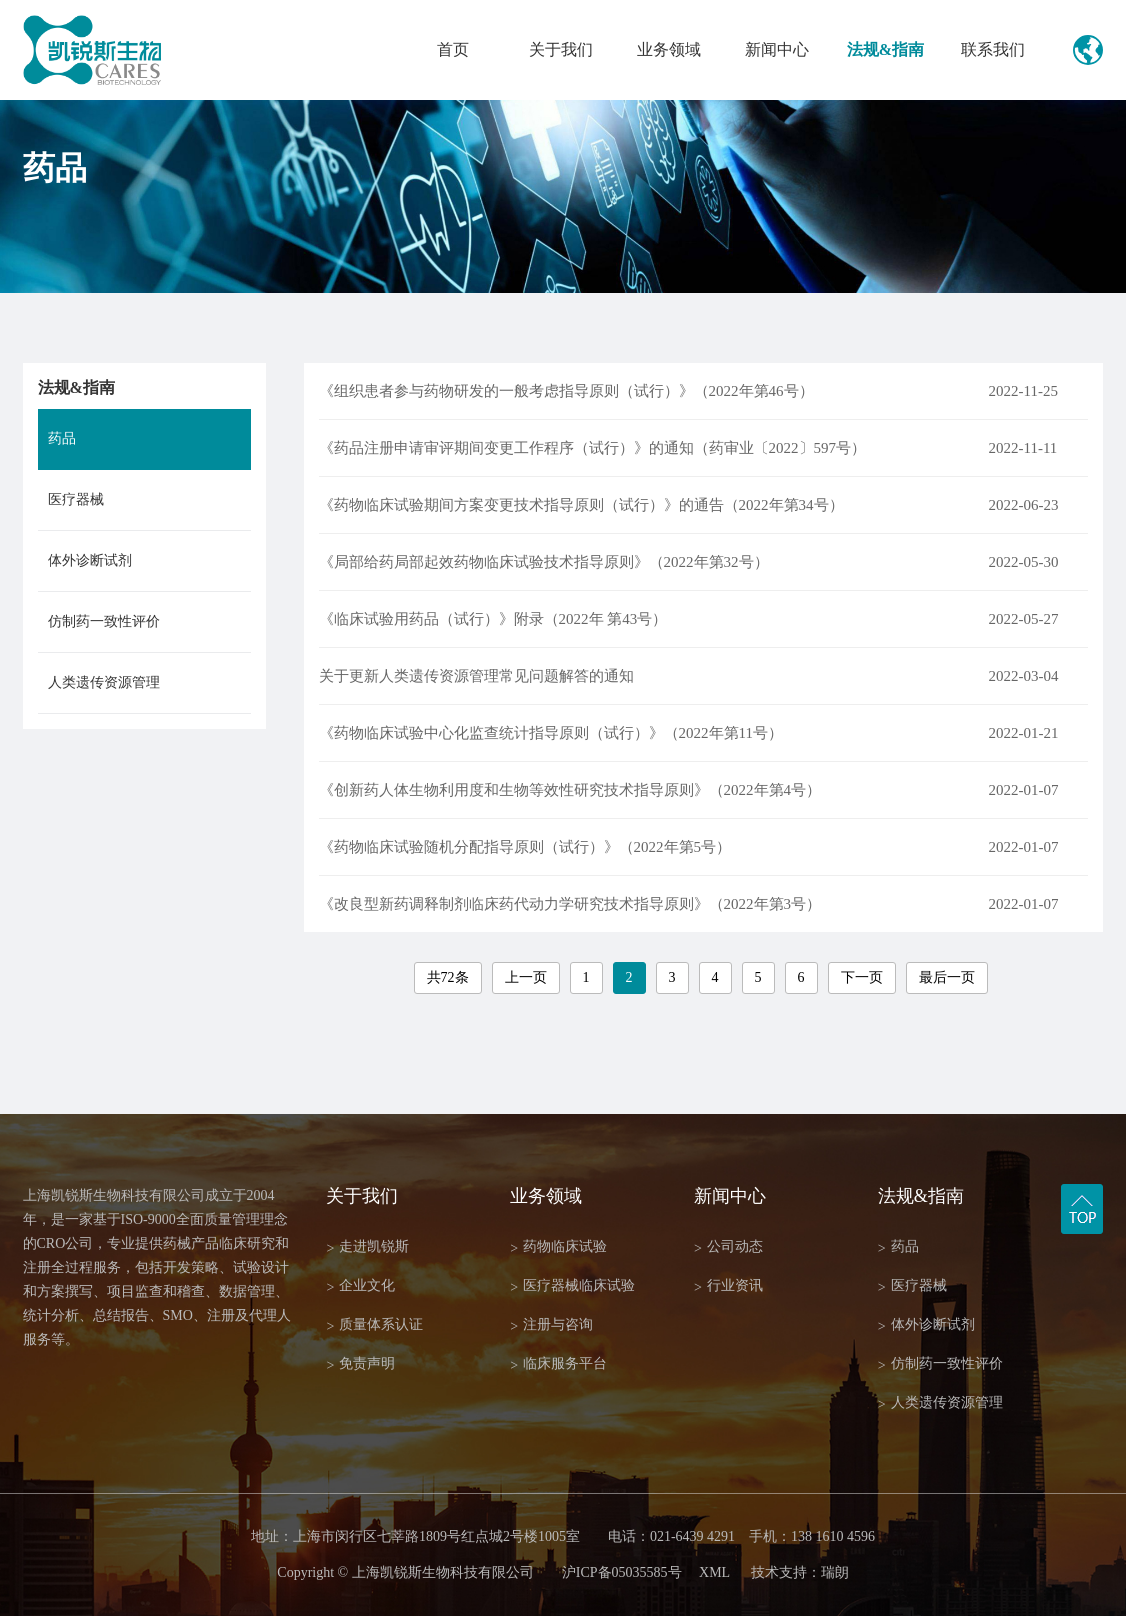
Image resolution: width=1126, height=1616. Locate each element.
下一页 (862, 977)
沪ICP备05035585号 (622, 1572)
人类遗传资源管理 (104, 682)
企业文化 (360, 1286)
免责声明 (360, 1364)
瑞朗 (835, 1572)
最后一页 (947, 977)
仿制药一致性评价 (104, 621)
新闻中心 (777, 49)
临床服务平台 (558, 1364)
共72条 (448, 977)
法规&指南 (885, 49)
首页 (453, 49)
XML (714, 1572)
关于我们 (561, 49)
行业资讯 (728, 1286)
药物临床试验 (558, 1247)
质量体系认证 (374, 1325)
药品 (62, 438)
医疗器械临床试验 (572, 1286)
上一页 (526, 977)
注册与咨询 (551, 1325)
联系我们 (993, 49)
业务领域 (669, 49)
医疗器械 (76, 499)
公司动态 (728, 1247)
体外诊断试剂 (90, 560)
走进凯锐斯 (367, 1247)
